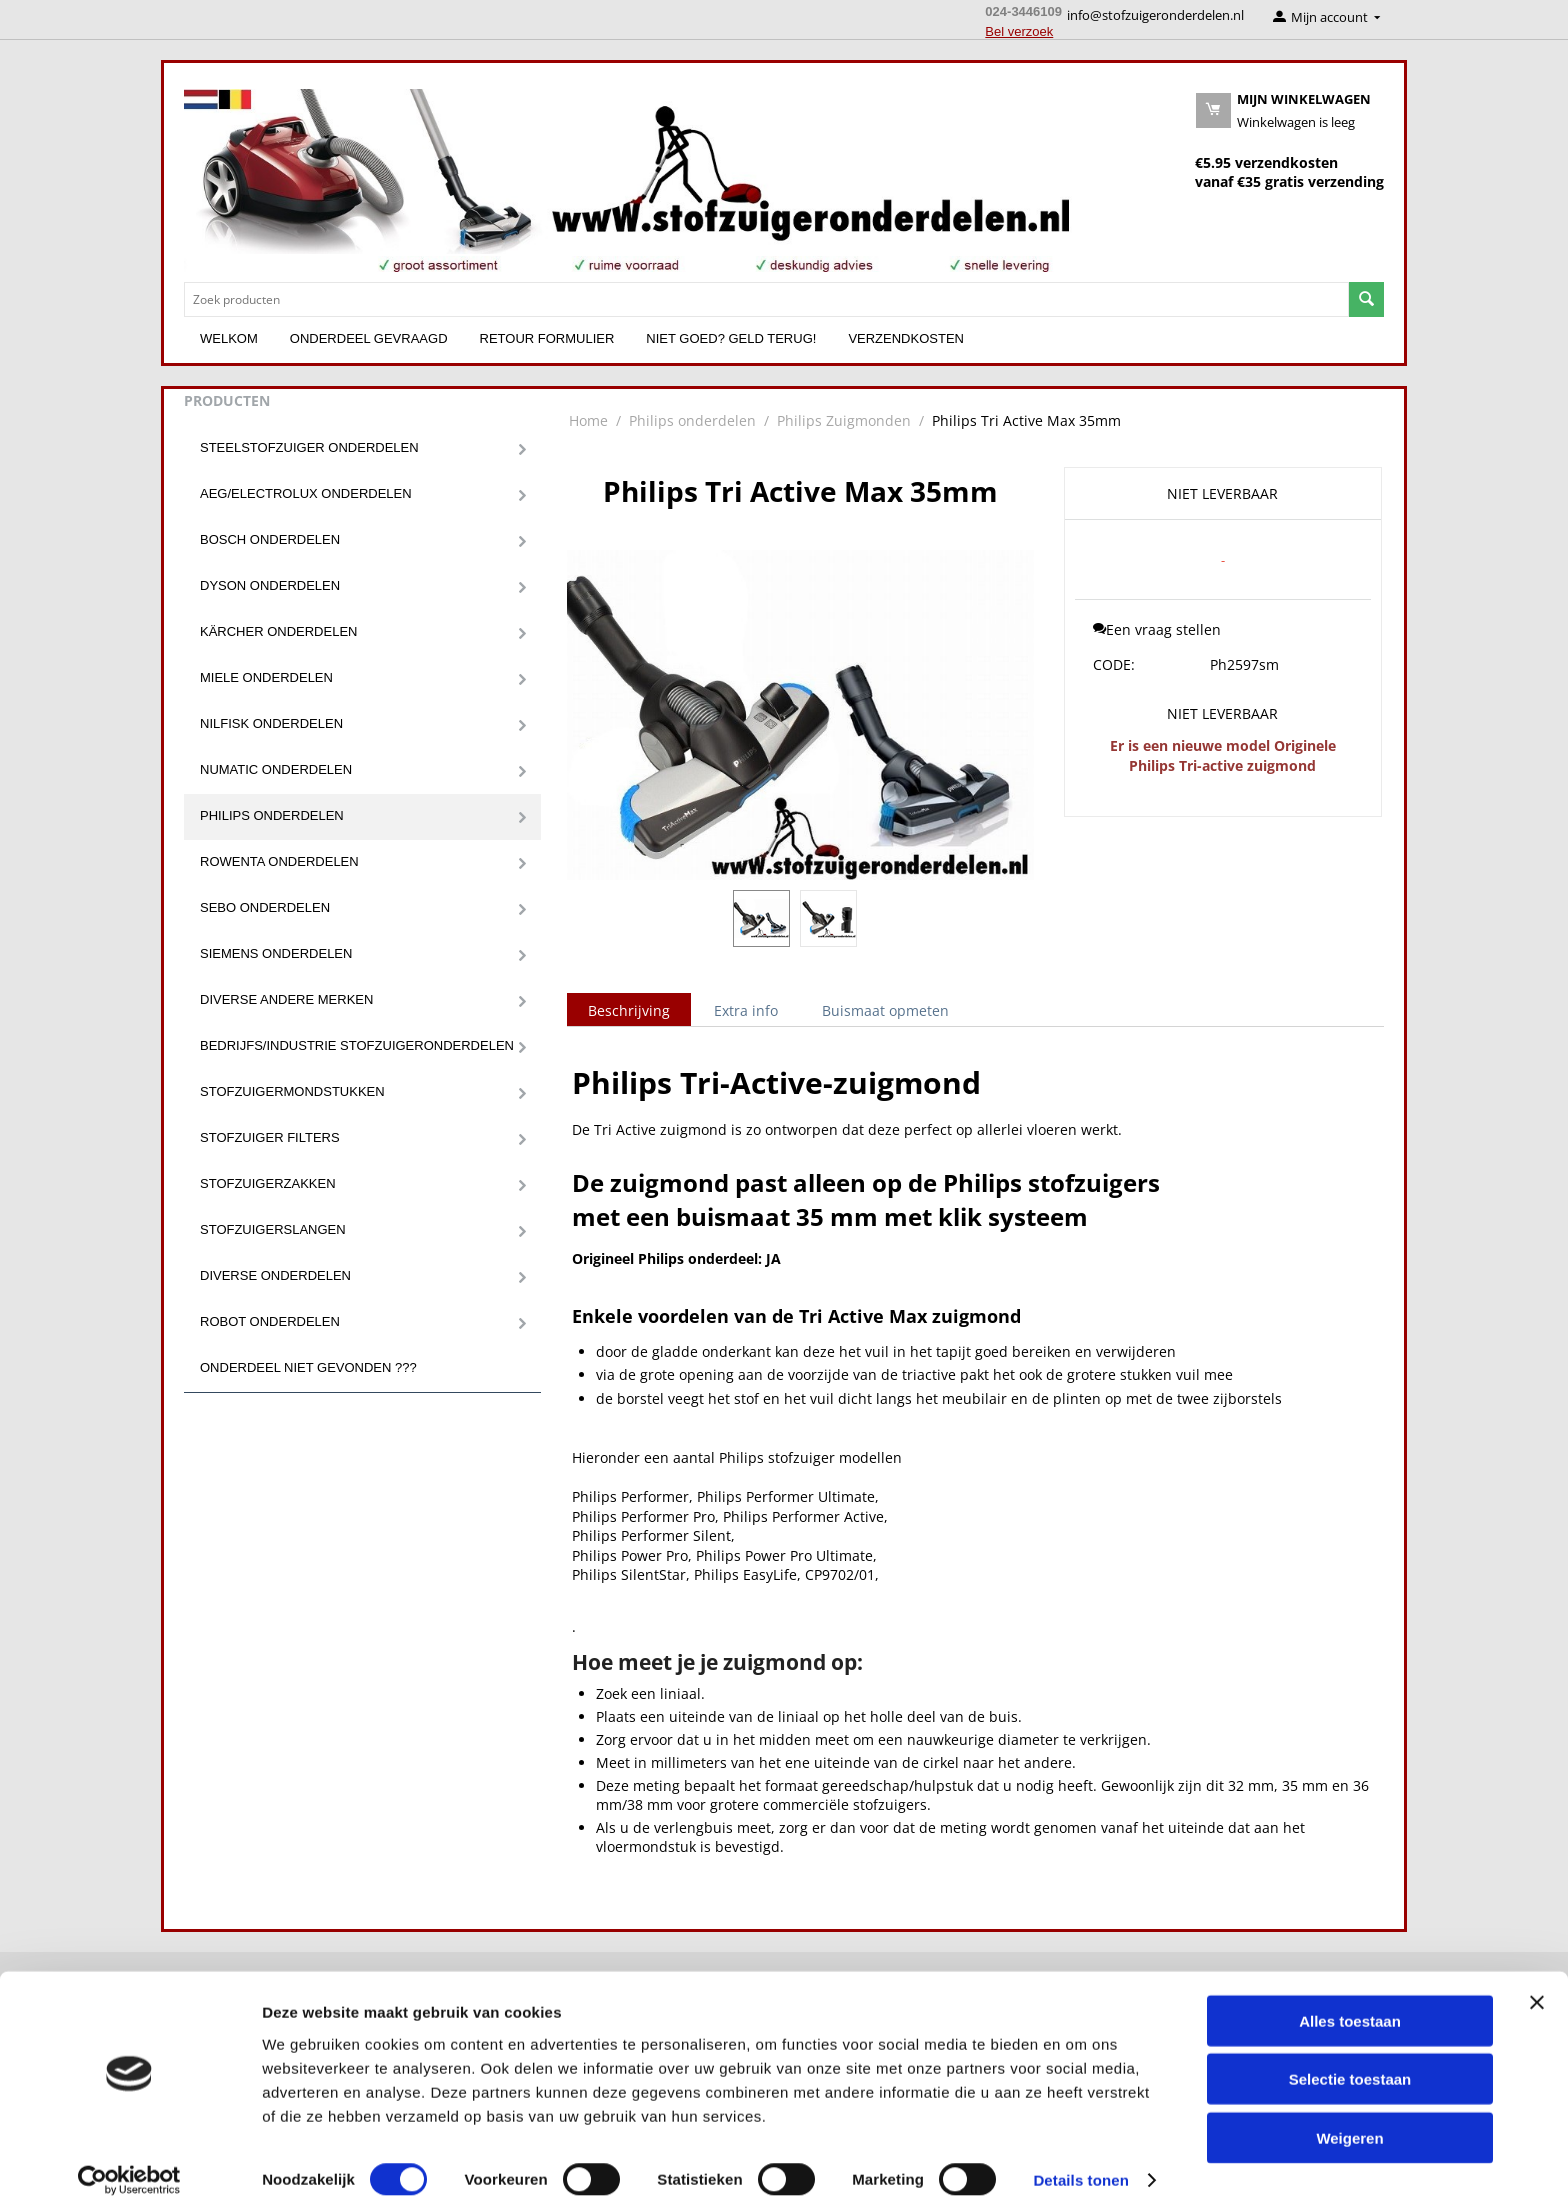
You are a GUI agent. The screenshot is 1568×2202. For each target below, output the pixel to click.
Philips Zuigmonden (844, 420)
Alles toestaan (1350, 2002)
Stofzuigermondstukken (292, 1091)
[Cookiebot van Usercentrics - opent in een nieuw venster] (129, 2163)
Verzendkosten (906, 338)
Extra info (746, 1010)
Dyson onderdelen (270, 585)
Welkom (229, 338)
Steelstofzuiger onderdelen (309, 447)
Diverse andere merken (286, 999)
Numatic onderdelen (276, 769)
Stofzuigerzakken (268, 1183)
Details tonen (1080, 2162)
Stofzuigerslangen (273, 1229)
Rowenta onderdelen (279, 861)
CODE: (1114, 664)
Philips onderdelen (272, 815)
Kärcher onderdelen (278, 631)
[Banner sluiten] (1537, 1984)
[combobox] (766, 299)
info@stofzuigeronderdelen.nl (1155, 15)
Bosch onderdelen (270, 539)
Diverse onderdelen (275, 1275)
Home (588, 420)
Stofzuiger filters (270, 1137)
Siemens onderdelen (276, 953)
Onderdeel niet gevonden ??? (308, 1367)
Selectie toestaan (1350, 2061)
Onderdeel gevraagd (369, 338)
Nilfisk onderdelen (271, 723)
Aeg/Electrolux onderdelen (306, 493)
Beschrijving (629, 1010)
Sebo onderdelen (265, 907)
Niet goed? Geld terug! (731, 338)
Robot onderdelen (270, 1321)
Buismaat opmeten (885, 1010)
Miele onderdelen (266, 677)
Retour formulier (547, 338)
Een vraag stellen (1157, 629)
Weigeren (1349, 2119)
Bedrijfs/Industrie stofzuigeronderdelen (357, 1045)
